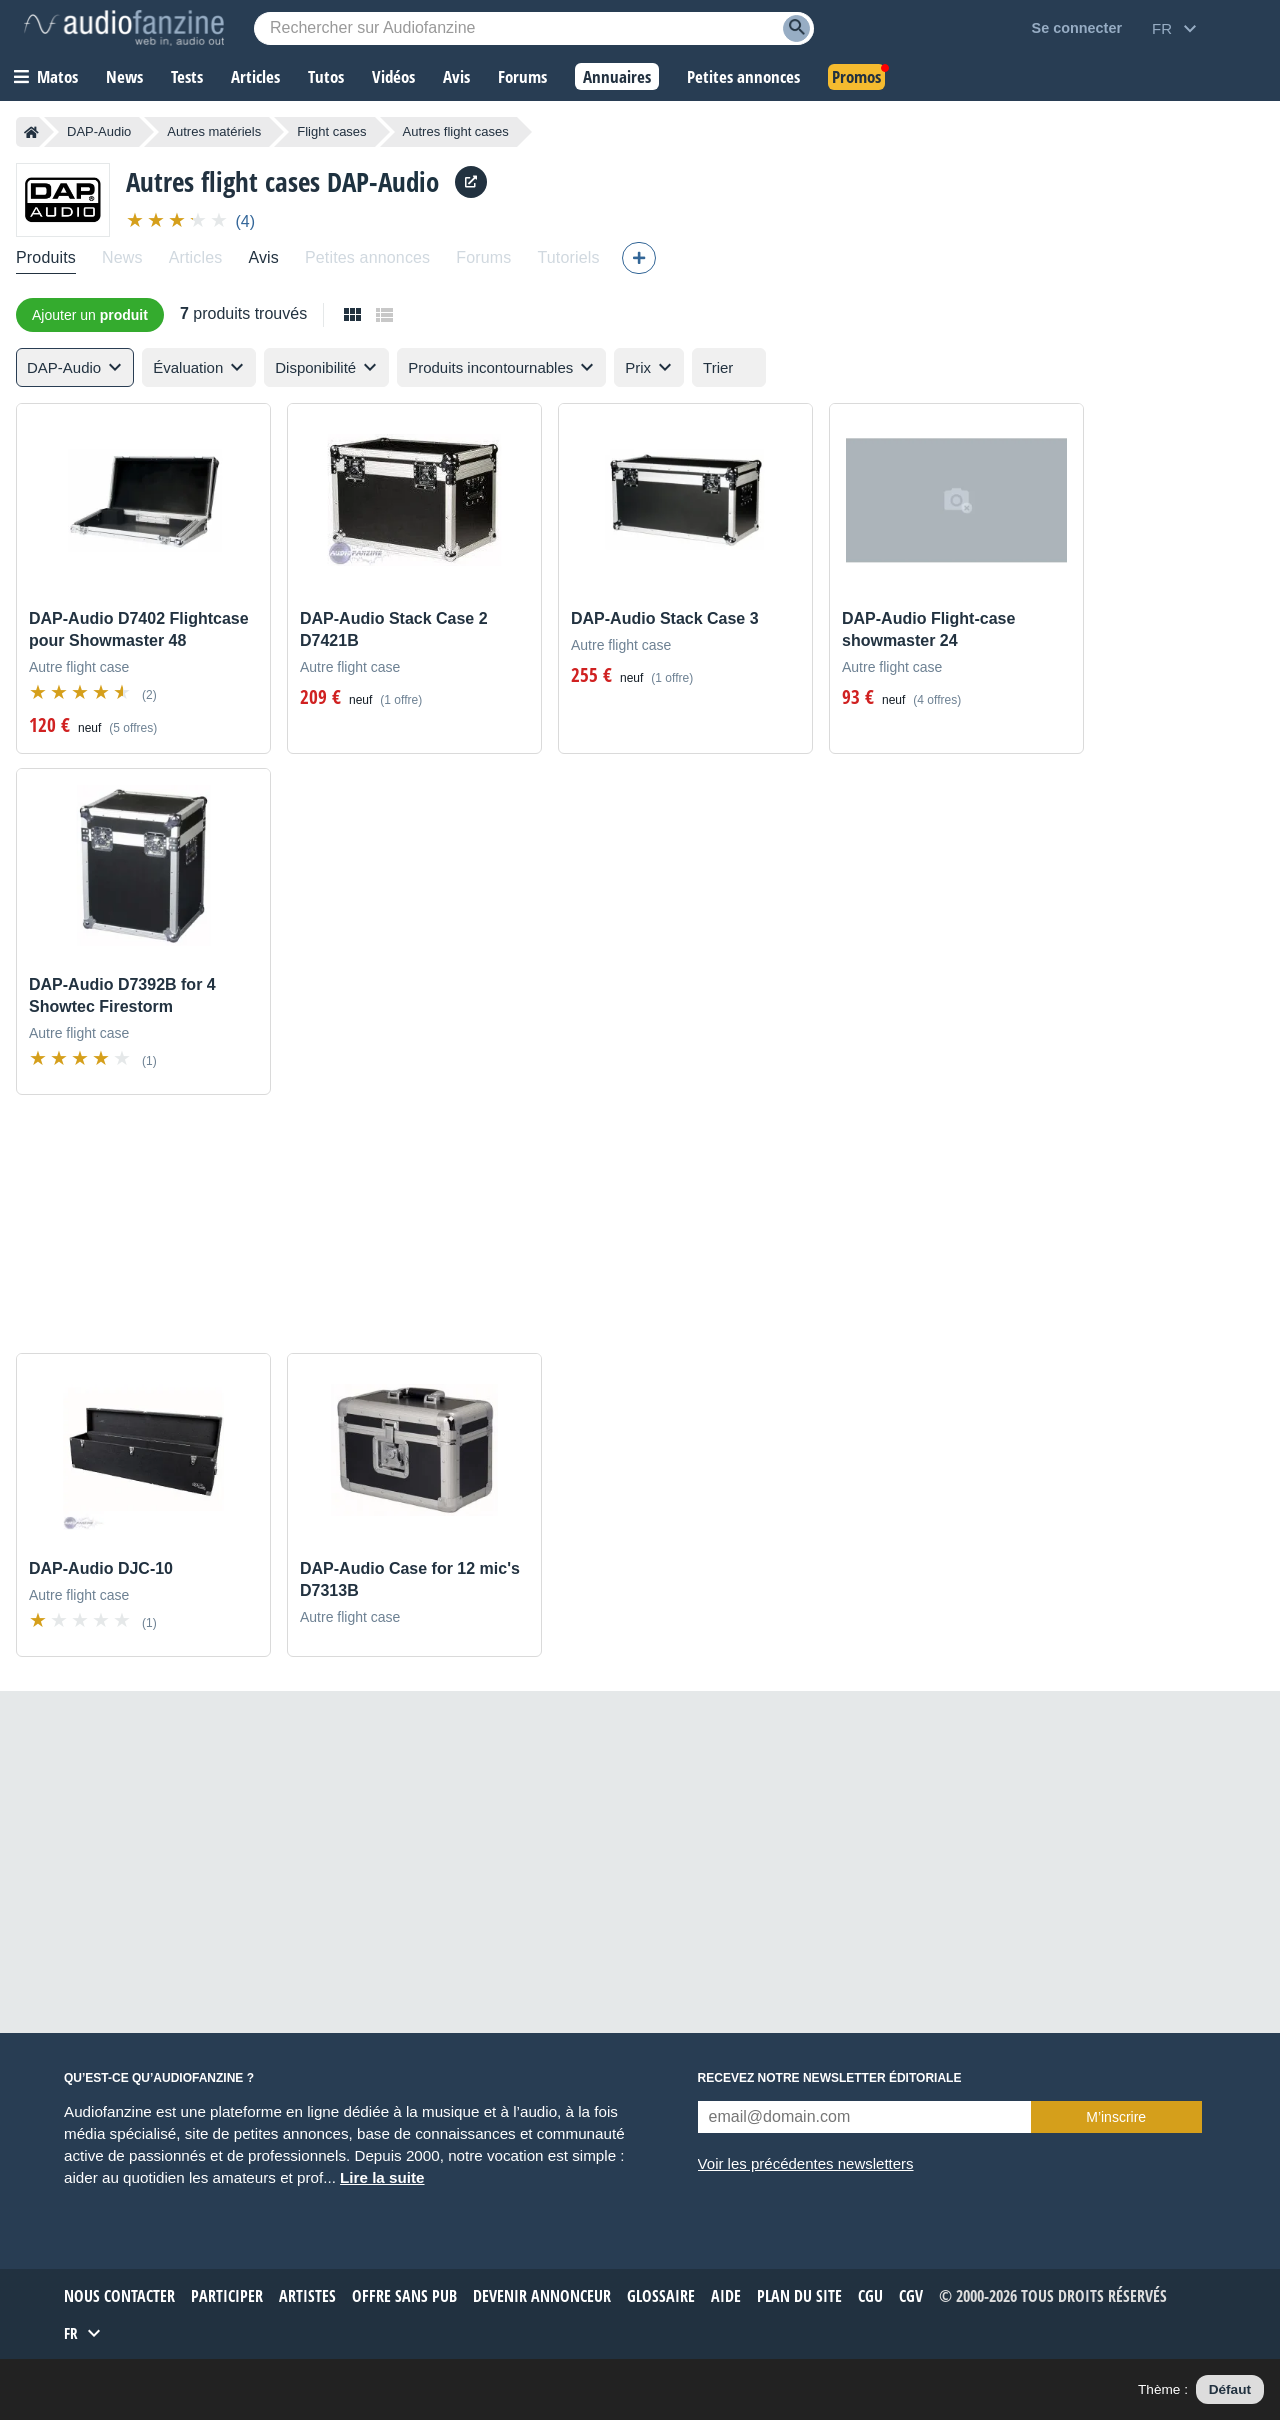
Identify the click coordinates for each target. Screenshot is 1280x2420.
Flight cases (331, 131)
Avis (263, 257)
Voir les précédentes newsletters (806, 2163)
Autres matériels (214, 131)
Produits (46, 257)
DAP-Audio (99, 131)
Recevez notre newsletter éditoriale (830, 2078)
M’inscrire (1116, 2117)
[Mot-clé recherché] (534, 28)
